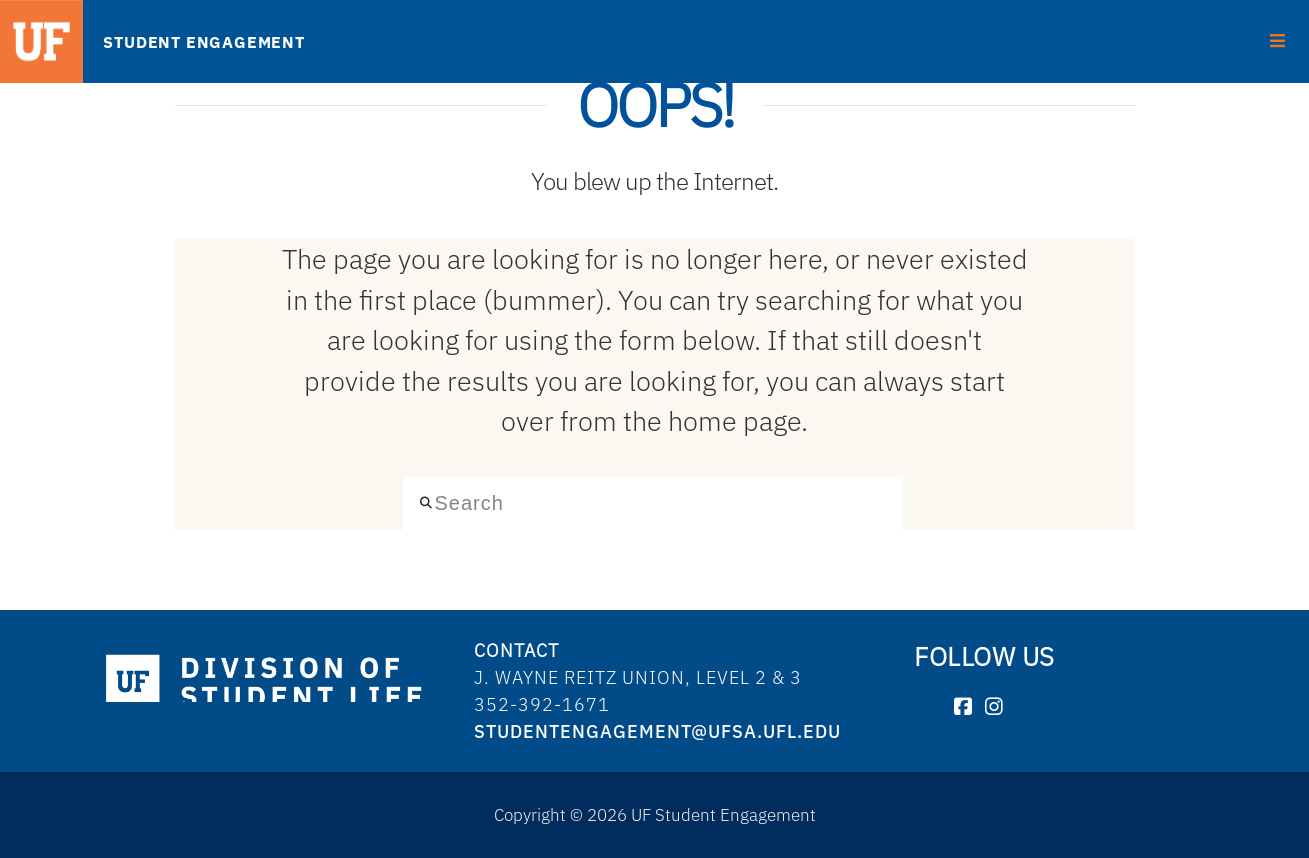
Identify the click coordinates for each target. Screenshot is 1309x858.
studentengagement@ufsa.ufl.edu (657, 731)
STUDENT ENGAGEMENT (203, 42)
